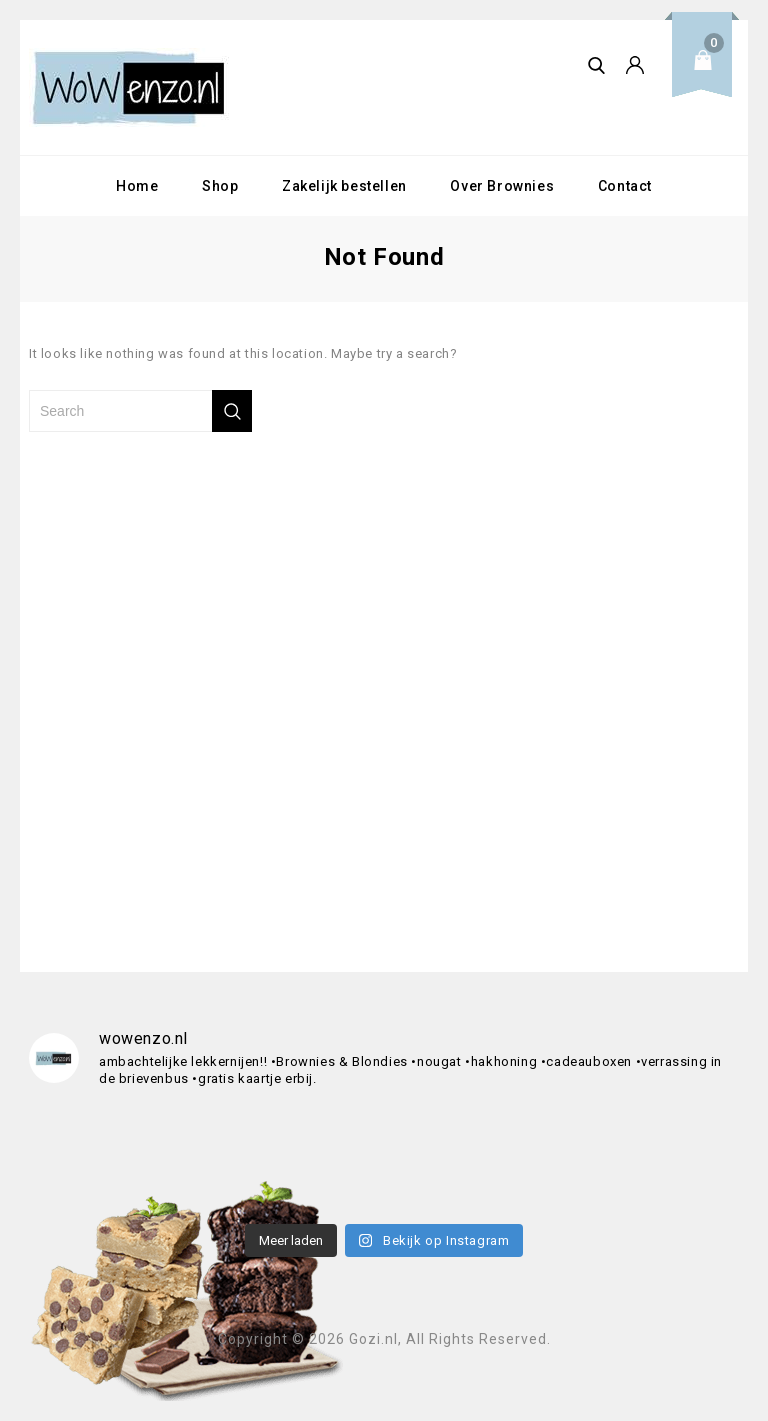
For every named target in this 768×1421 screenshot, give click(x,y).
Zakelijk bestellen (344, 186)
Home (137, 186)
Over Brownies (502, 186)
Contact (625, 186)
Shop (220, 186)
